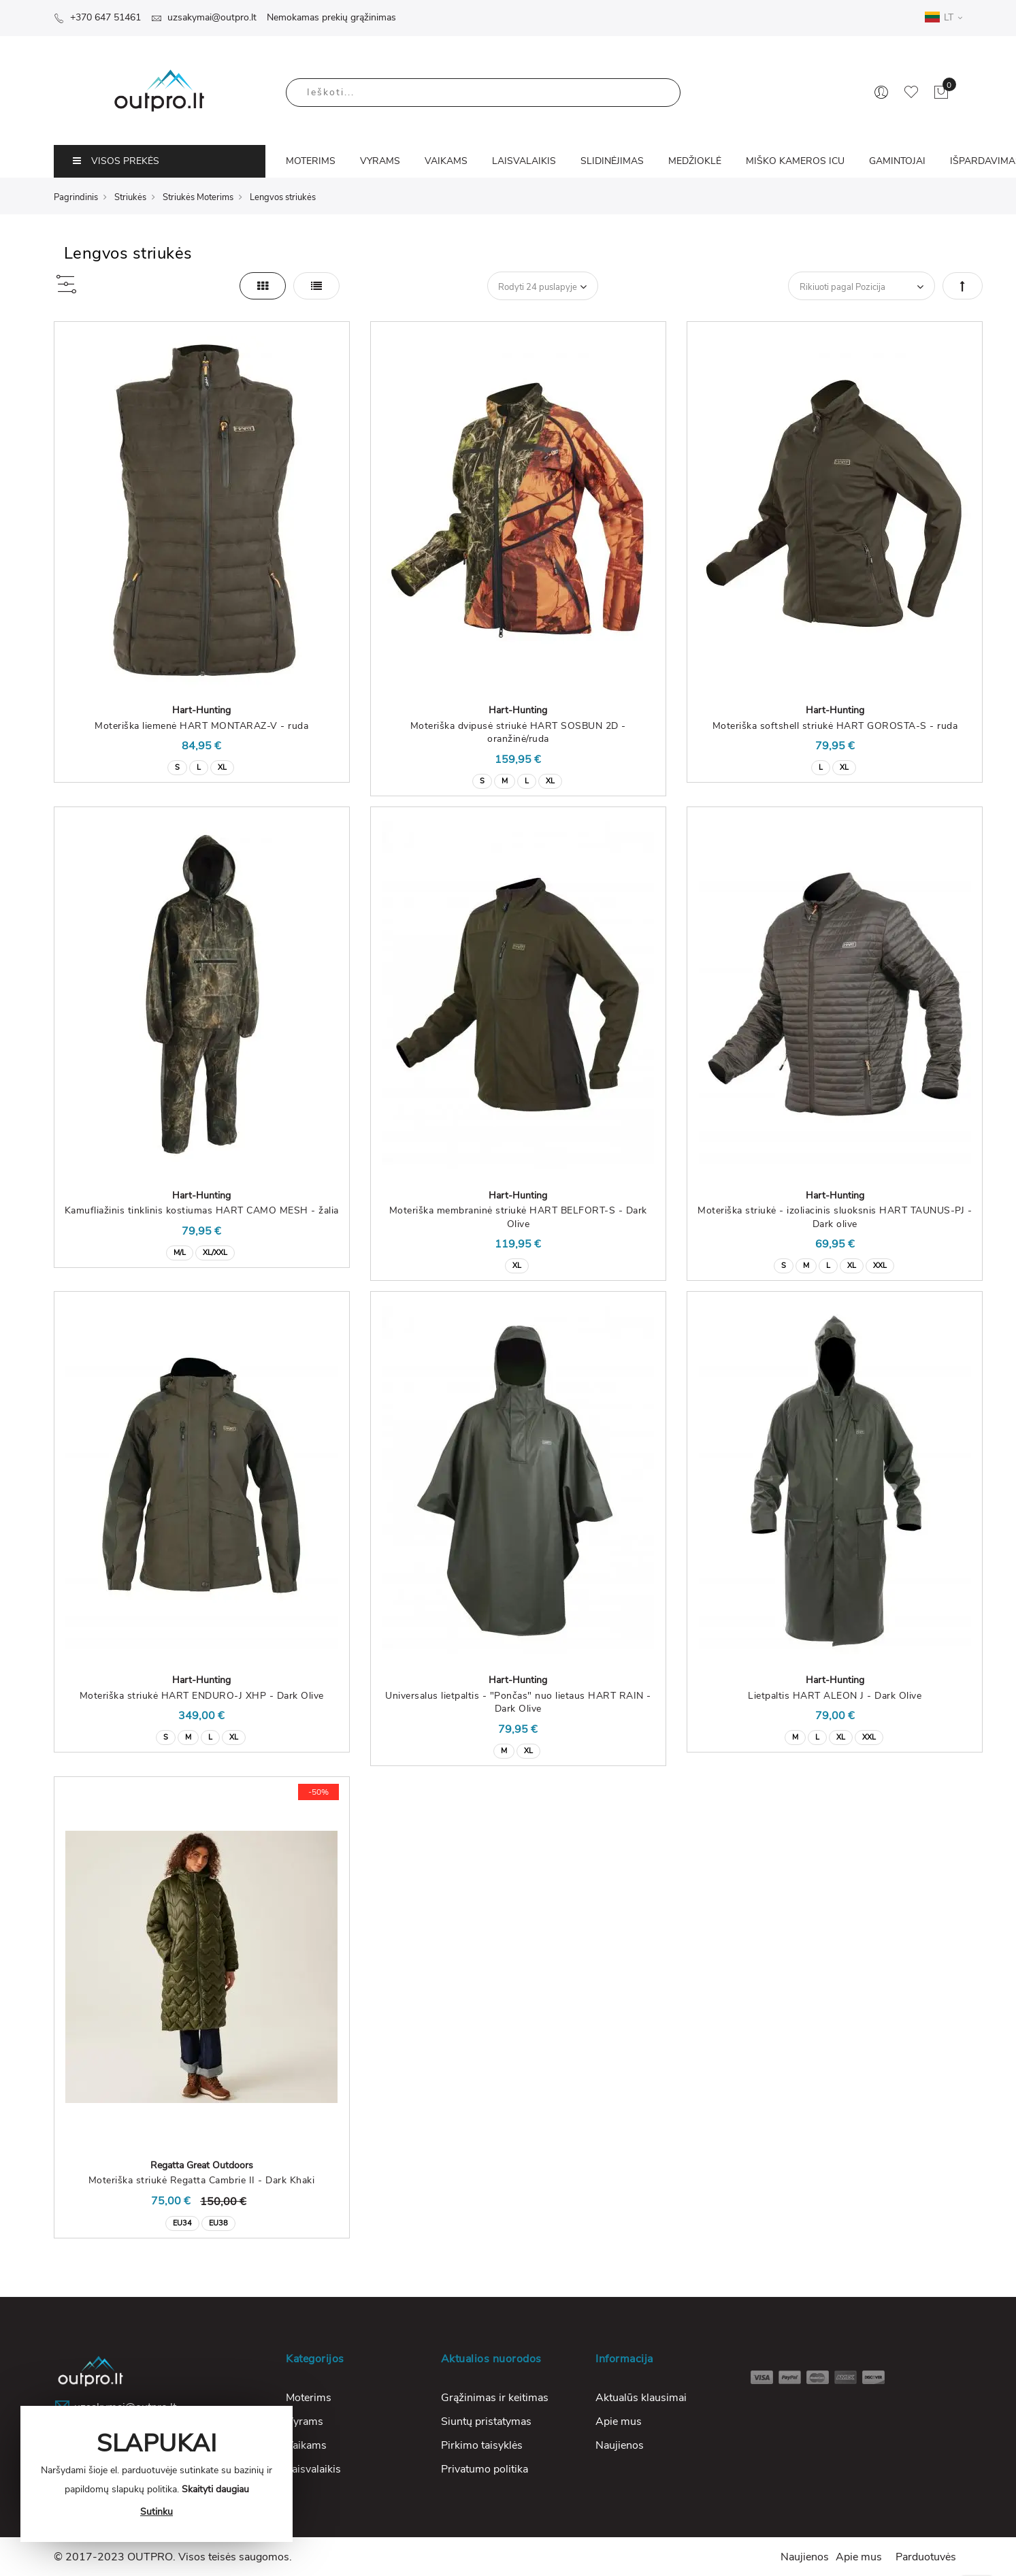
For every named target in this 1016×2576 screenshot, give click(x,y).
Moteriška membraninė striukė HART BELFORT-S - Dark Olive (518, 1217)
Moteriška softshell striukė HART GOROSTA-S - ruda (835, 725)
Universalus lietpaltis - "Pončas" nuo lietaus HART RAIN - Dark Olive (518, 1702)
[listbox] (202, 766)
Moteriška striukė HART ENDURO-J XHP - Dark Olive (202, 1695)
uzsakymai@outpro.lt (204, 17)
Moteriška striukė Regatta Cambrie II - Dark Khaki (201, 2180)
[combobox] (483, 92)
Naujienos (619, 2445)
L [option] (199, 767)
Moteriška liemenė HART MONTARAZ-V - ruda (201, 725)
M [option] (505, 781)
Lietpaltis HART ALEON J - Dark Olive (834, 1695)
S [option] (177, 767)
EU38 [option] (218, 2223)
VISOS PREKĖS (116, 160)
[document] (156, 2474)
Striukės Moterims (198, 197)
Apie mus (618, 2421)
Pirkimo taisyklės (482, 2445)
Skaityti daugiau (215, 2489)
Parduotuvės (926, 2556)
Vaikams (306, 2445)
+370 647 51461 (97, 17)
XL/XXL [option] (215, 1253)
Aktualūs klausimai (641, 2397)
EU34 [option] (182, 2223)
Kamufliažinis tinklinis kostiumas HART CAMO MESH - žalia (202, 1210)
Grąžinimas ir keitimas (494, 2397)
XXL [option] (880, 1265)
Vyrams (304, 2421)
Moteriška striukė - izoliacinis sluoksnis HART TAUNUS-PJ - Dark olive (835, 1217)
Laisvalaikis (313, 2469)
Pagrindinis (76, 197)
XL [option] (222, 767)
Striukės (130, 197)
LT (943, 17)
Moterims (308, 2397)
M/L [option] (180, 1253)
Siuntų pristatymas (486, 2421)
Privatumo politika (484, 2469)
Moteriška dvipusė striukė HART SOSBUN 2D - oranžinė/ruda (518, 732)
